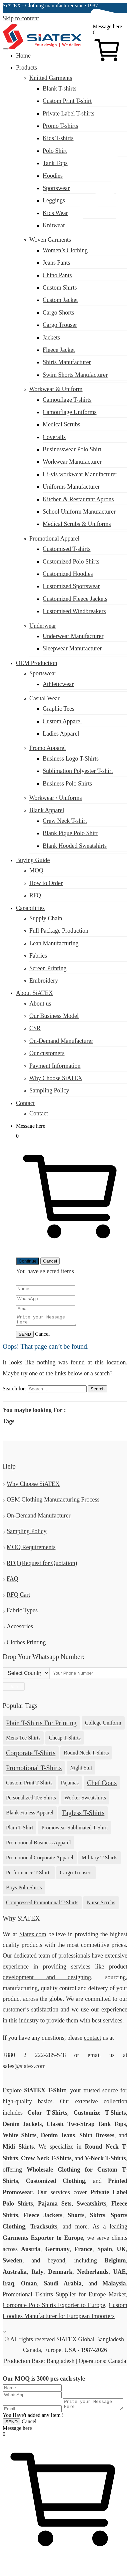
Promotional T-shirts (34, 1769)
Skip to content (21, 18)
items (67, 1271)
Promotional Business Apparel (38, 1844)
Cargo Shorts (58, 312)
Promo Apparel (47, 748)
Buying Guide (33, 860)
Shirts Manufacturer (67, 362)
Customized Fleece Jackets (75, 598)
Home (23, 55)
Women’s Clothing (65, 250)
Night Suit (81, 1769)
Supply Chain (45, 918)
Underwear (42, 625)
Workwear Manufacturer (72, 461)
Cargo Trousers (76, 1874)
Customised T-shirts (67, 549)
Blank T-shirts (60, 88)
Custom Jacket (60, 300)
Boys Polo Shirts (24, 1889)
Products (26, 67)
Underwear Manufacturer (73, 636)
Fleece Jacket (59, 350)
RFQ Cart (18, 1596)
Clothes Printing (26, 1644)
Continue (27, 1261)
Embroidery (43, 980)
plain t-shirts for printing (41, 1725)
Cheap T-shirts (65, 1740)
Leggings (54, 200)
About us (40, 1003)
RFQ (35, 895)
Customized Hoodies (68, 574)
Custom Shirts (60, 287)
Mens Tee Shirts (23, 1740)
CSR (35, 1028)
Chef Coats (102, 1784)
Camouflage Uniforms (69, 412)
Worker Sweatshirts (85, 1799)
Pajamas (70, 1784)
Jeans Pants (56, 262)
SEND (25, 1336)
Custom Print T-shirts (29, 1784)
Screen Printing (47, 968)
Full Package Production (58, 930)
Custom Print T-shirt (67, 101)
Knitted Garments (50, 78)
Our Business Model (54, 1016)
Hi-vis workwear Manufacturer (80, 474)
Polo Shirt (55, 150)
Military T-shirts (99, 1859)
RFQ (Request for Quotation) (42, 1565)
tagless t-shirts (83, 1814)
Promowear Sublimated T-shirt (74, 1829)
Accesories (20, 1628)
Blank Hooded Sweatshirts (75, 845)
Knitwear (54, 225)
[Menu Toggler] (5, 49)
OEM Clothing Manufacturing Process (53, 1501)
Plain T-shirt (19, 1829)
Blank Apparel (46, 810)
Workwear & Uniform (56, 389)
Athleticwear (58, 684)
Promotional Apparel (54, 538)
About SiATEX (34, 993)
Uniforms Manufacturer (71, 486)
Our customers (46, 1053)
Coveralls (54, 437)
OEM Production (36, 663)
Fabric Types (22, 1612)
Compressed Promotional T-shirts (42, 1904)
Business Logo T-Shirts (71, 758)
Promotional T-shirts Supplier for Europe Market (64, 2296)
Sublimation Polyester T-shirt (78, 771)
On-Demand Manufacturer (61, 1041)
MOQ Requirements (31, 1549)
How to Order (46, 883)
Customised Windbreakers (74, 611)
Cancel (50, 1261)
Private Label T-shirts (68, 113)
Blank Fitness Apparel (29, 1814)
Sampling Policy (49, 1090)
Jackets (51, 337)
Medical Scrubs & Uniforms (77, 524)
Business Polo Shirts (67, 783)
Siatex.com (32, 1936)
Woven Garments (50, 239)
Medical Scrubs (61, 424)
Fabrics (38, 955)
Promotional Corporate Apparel (39, 1859)
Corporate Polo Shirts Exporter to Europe (54, 2307)
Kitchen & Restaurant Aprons (78, 499)
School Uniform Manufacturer (79, 511)
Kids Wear (55, 213)
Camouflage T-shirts (67, 399)
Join (14, 1688)
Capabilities (30, 908)
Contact (25, 1103)
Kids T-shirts (58, 138)
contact (92, 2039)
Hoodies (53, 175)
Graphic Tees (58, 708)
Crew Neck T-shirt (65, 821)
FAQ (12, 1580)
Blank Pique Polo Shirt (70, 833)
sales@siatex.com (24, 271)
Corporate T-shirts (30, 1754)
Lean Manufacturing (53, 943)
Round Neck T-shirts (86, 1754)
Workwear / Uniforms (55, 798)
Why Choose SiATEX (55, 1078)
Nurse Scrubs (101, 1904)
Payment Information (54, 1065)
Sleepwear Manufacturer (72, 648)
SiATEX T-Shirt (45, 2092)
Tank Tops (55, 163)
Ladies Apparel (61, 733)
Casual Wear (44, 698)
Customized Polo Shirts (71, 561)
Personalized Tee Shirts (31, 1799)
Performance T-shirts (28, 1874)
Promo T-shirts (60, 125)
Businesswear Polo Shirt (72, 449)
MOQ (36, 870)
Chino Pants (57, 275)
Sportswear (56, 188)
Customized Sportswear (71, 586)
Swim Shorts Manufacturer (75, 374)
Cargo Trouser (60, 325)
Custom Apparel (62, 721)
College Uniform (103, 1725)
